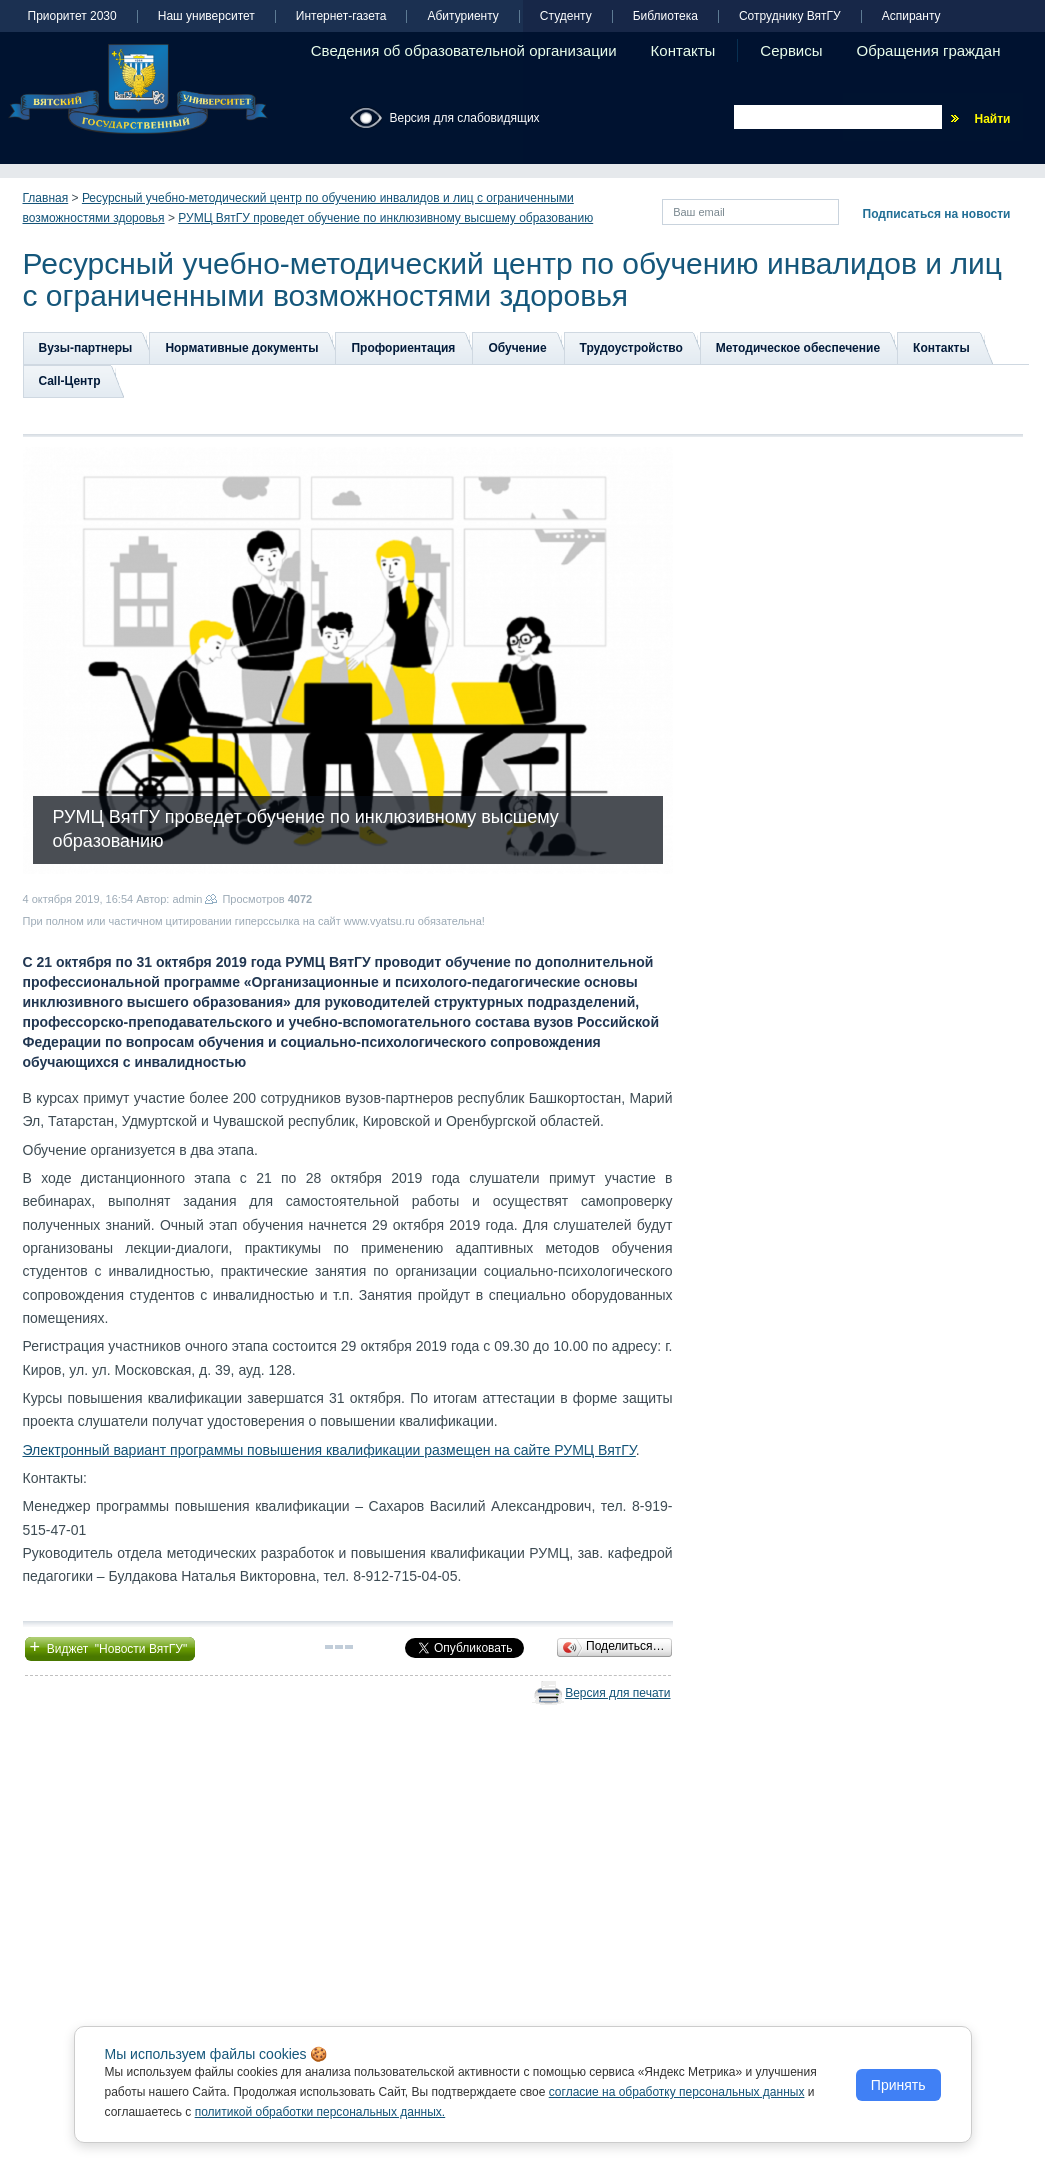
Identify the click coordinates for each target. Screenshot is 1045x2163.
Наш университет (206, 16)
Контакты (683, 50)
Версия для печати (617, 1693)
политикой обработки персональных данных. (320, 2112)
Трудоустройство (631, 348)
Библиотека (665, 16)
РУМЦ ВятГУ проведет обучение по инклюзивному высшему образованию (385, 218)
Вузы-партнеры (86, 348)
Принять (898, 2085)
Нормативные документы (241, 348)
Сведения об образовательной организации (464, 50)
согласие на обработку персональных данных (677, 2092)
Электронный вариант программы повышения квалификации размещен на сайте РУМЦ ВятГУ (329, 1450)
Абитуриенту (462, 16)
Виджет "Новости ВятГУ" (110, 1647)
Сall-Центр (70, 381)
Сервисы (791, 50)
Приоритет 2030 (72, 16)
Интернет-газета (341, 16)
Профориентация (403, 348)
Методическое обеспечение (798, 348)
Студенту (566, 16)
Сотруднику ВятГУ (790, 16)
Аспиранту (911, 16)
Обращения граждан (929, 50)
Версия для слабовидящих (465, 118)
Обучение (517, 348)
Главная (46, 198)
